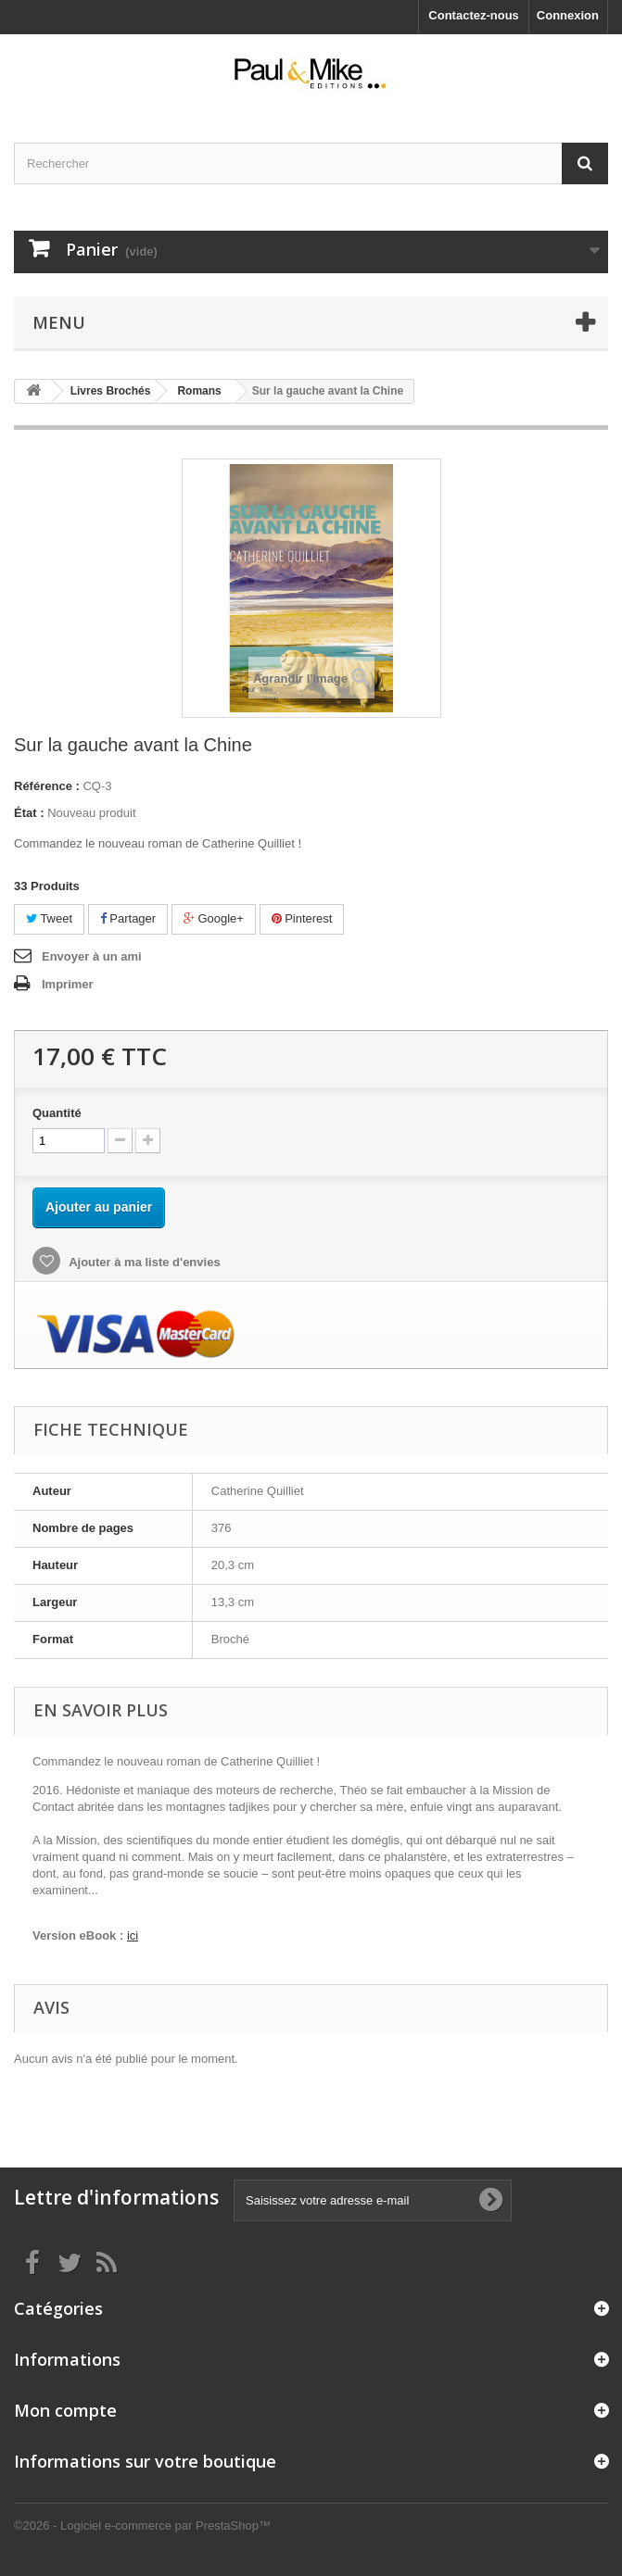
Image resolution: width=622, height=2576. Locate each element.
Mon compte (65, 2410)
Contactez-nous (473, 15)
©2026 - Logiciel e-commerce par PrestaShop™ (142, 2525)
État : (29, 813)
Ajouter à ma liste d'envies (143, 1262)
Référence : (47, 786)
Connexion (568, 15)
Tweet (49, 918)
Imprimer (68, 984)
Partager (128, 918)
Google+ (214, 918)
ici (132, 1935)
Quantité (57, 1113)
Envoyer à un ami (92, 956)
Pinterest (302, 918)
